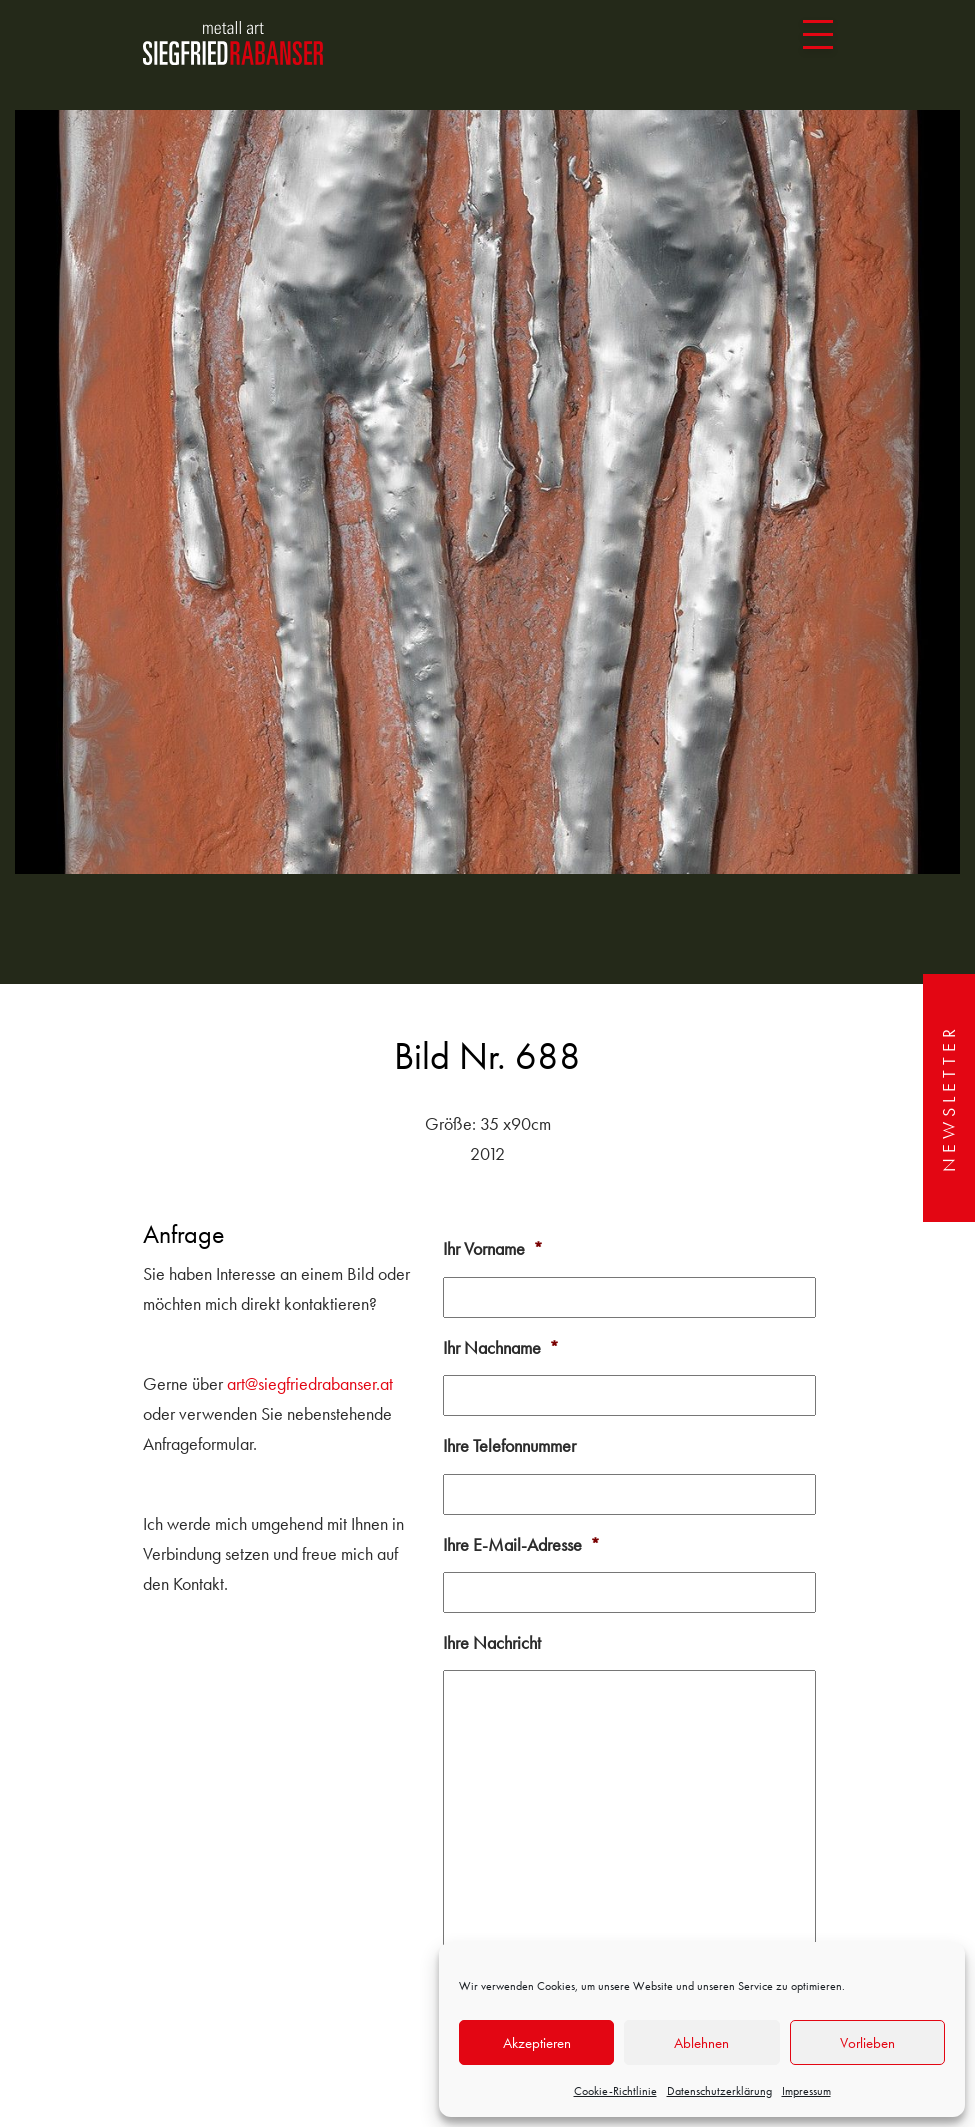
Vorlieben (867, 2043)
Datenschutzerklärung (719, 2091)
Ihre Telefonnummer (509, 1445)
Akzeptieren (537, 2043)
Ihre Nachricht (492, 1642)
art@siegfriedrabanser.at (310, 1383)
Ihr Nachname (501, 1347)
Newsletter (948, 1098)
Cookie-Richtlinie (615, 2091)
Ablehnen (701, 2043)
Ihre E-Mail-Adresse (521, 1544)
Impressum (806, 2091)
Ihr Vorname (493, 1248)
